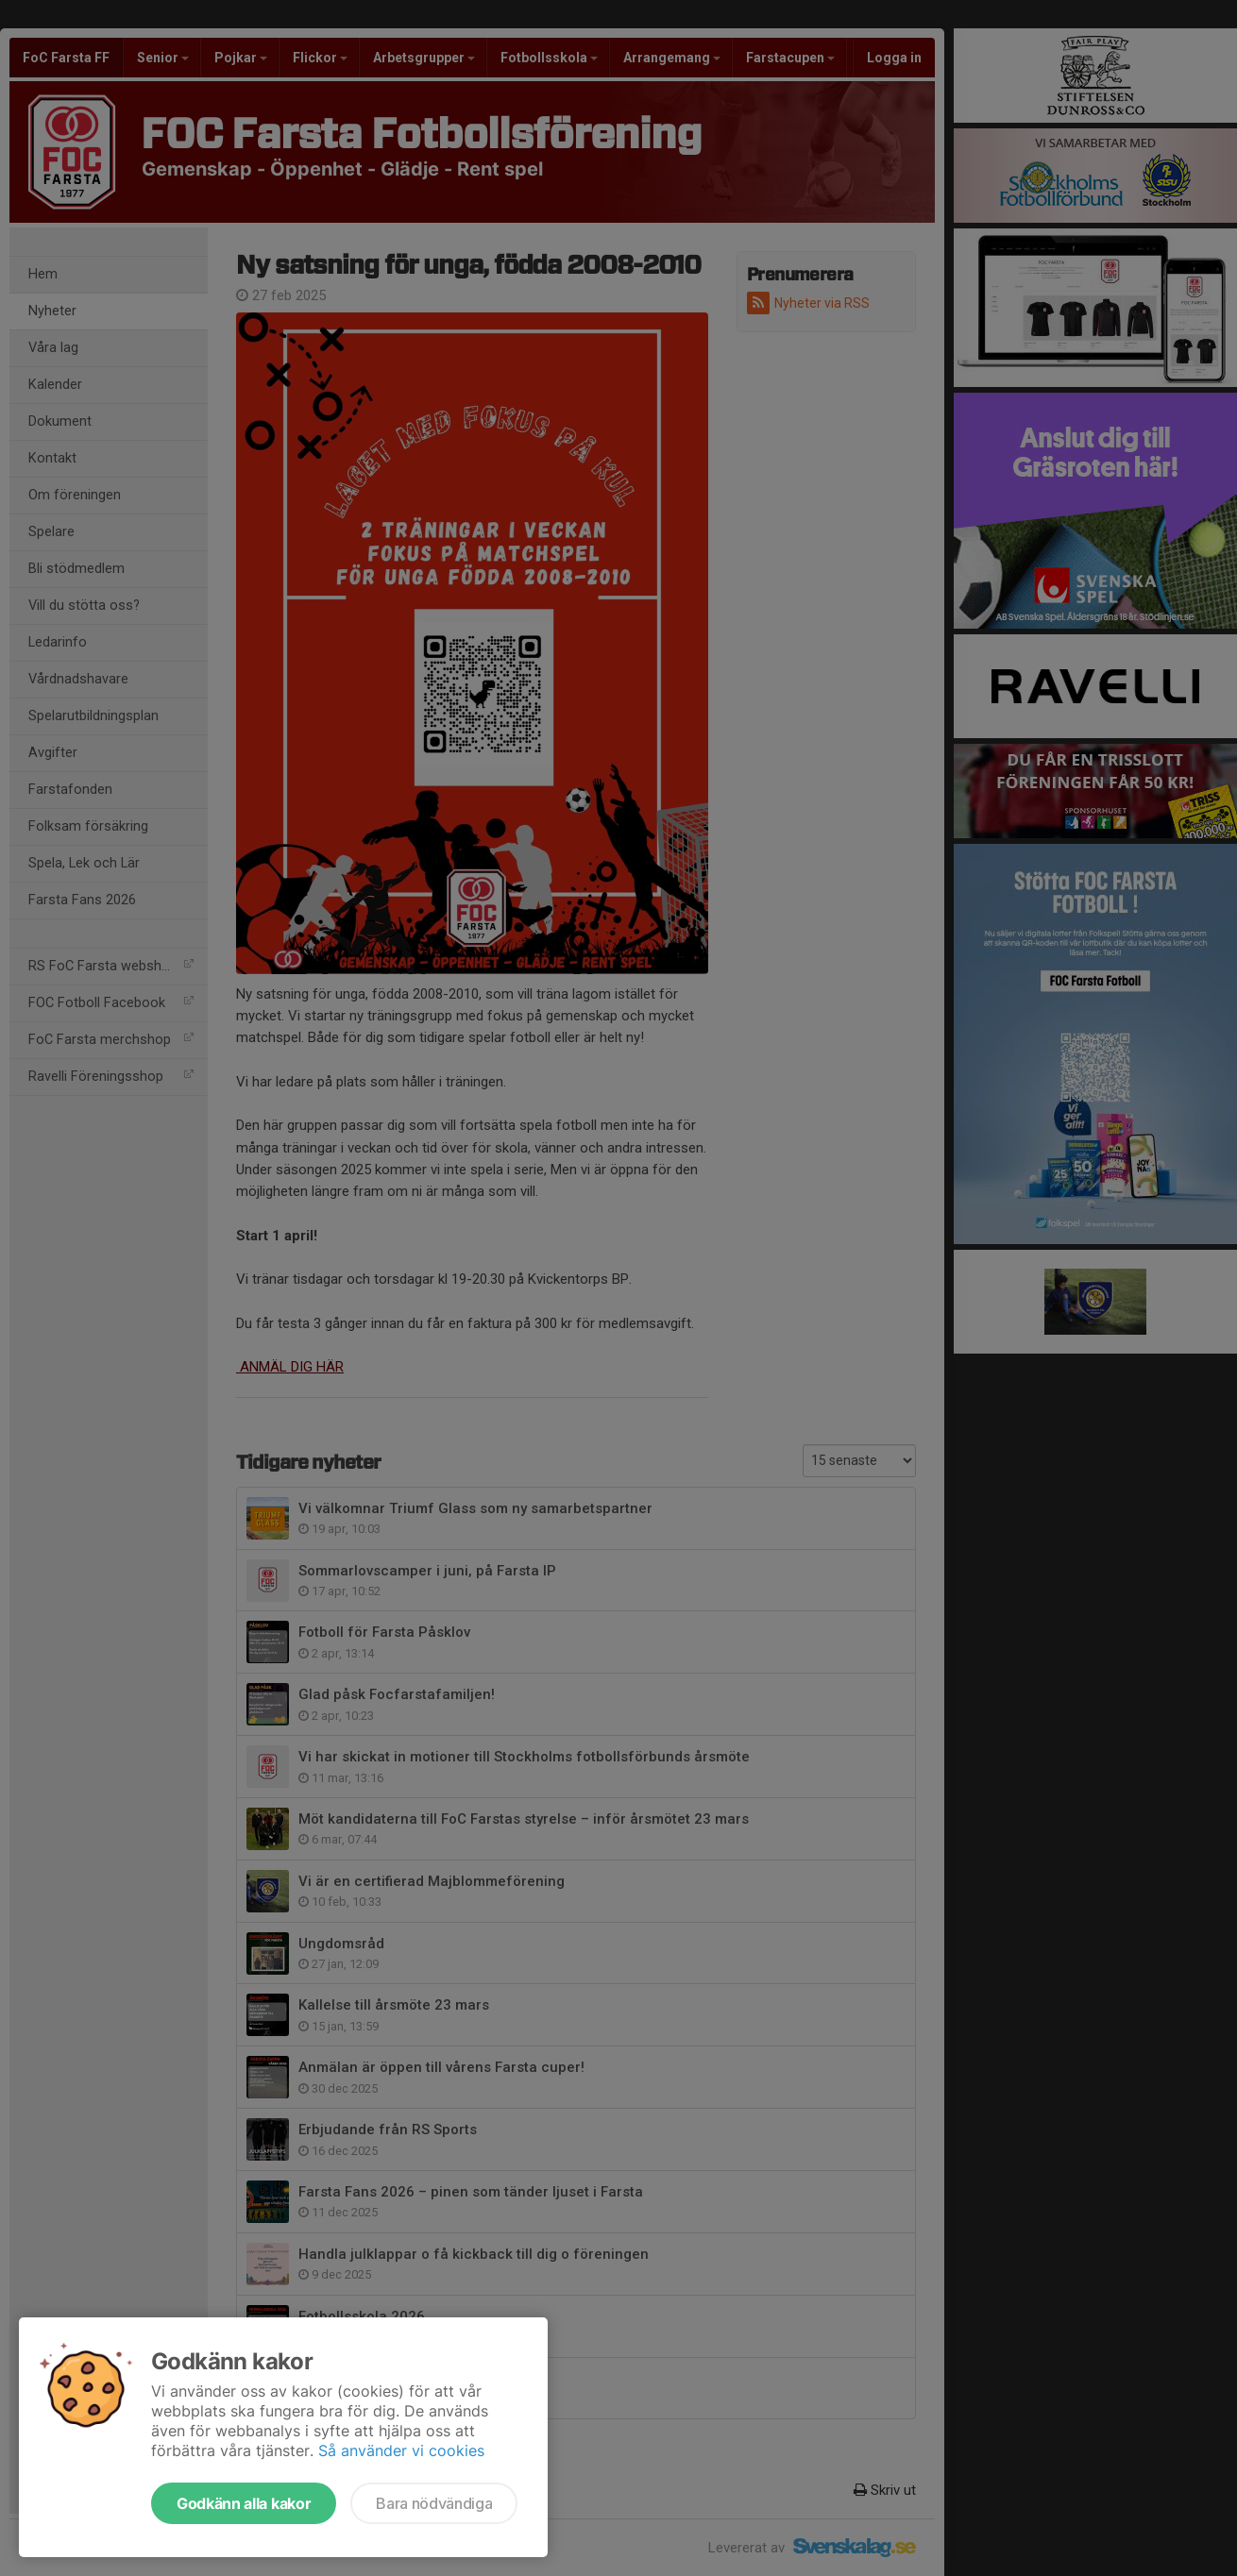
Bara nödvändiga (434, 2503)
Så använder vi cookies (401, 2450)
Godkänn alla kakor (244, 2503)
